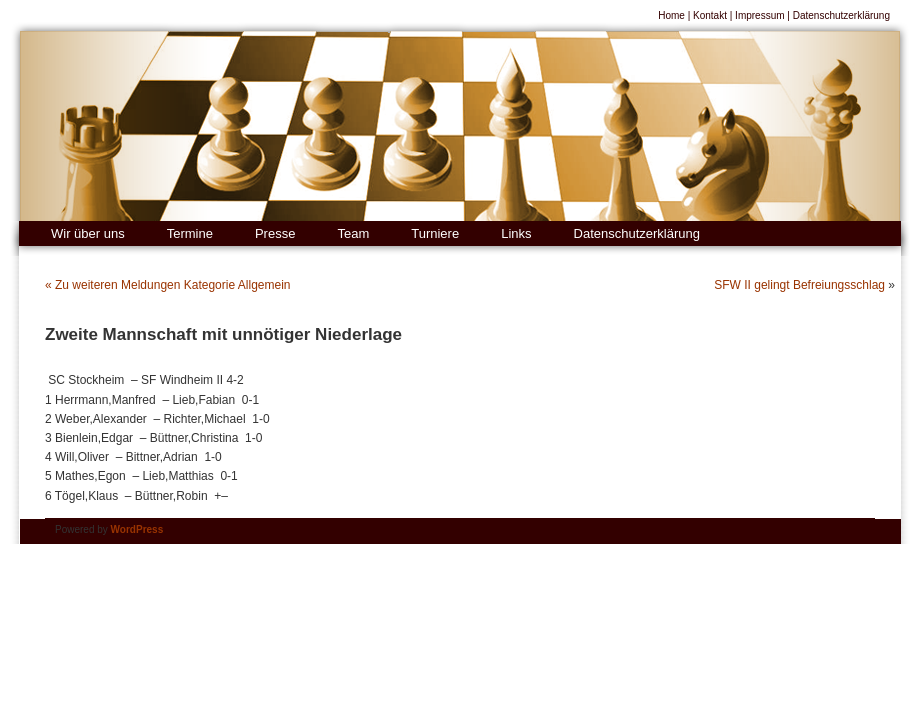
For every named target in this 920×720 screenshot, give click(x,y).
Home (671, 15)
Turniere (435, 233)
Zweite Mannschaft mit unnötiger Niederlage (223, 334)
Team (353, 233)
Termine (190, 233)
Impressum (759, 15)
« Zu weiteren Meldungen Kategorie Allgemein (167, 285)
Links (516, 233)
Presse (275, 233)
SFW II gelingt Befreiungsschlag (799, 285)
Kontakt (710, 15)
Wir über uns (88, 233)
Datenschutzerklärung (841, 15)
